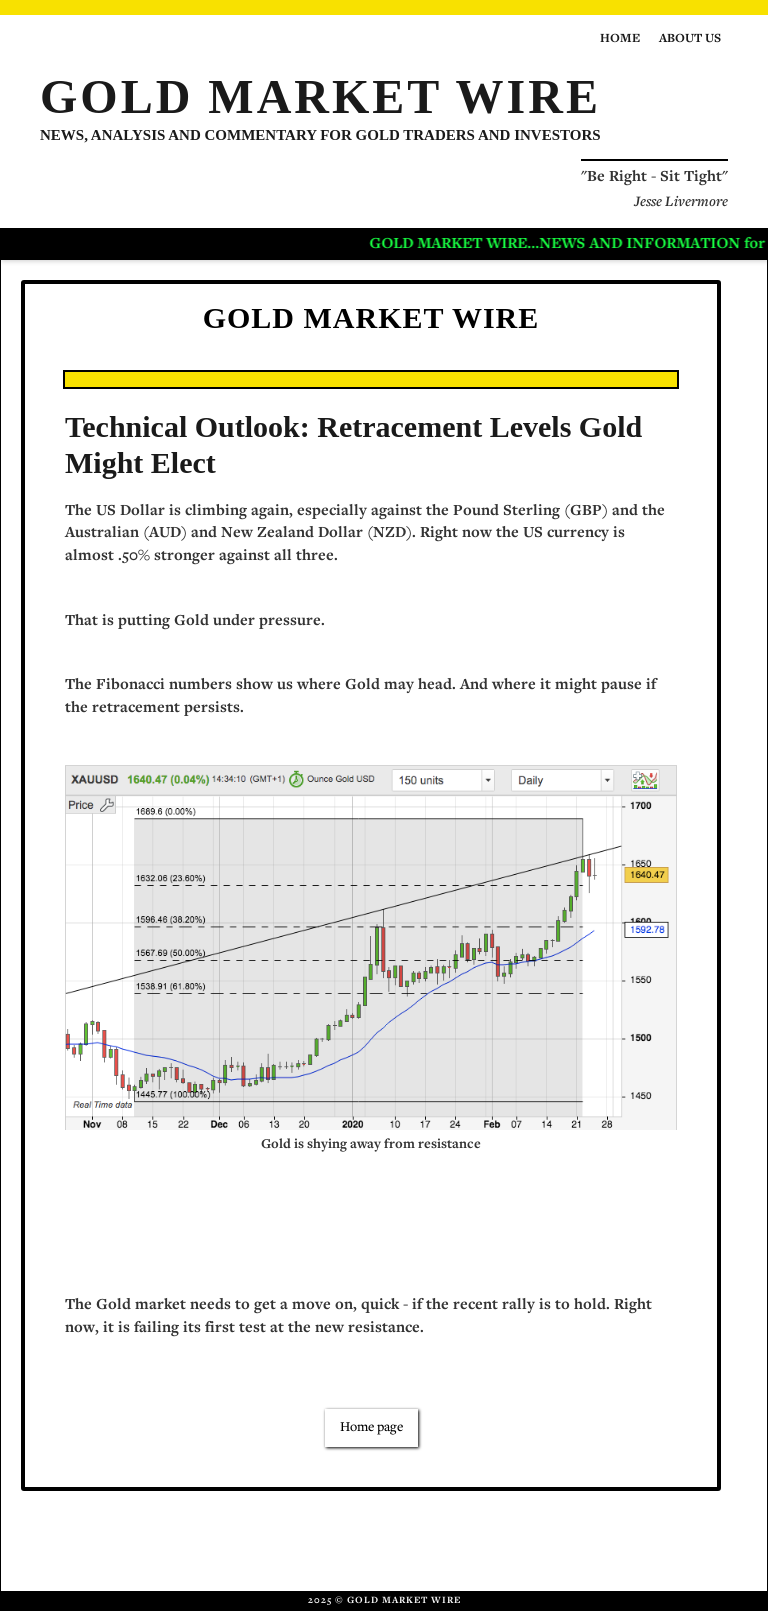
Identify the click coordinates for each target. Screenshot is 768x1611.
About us (690, 39)
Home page (371, 1428)
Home (620, 39)
